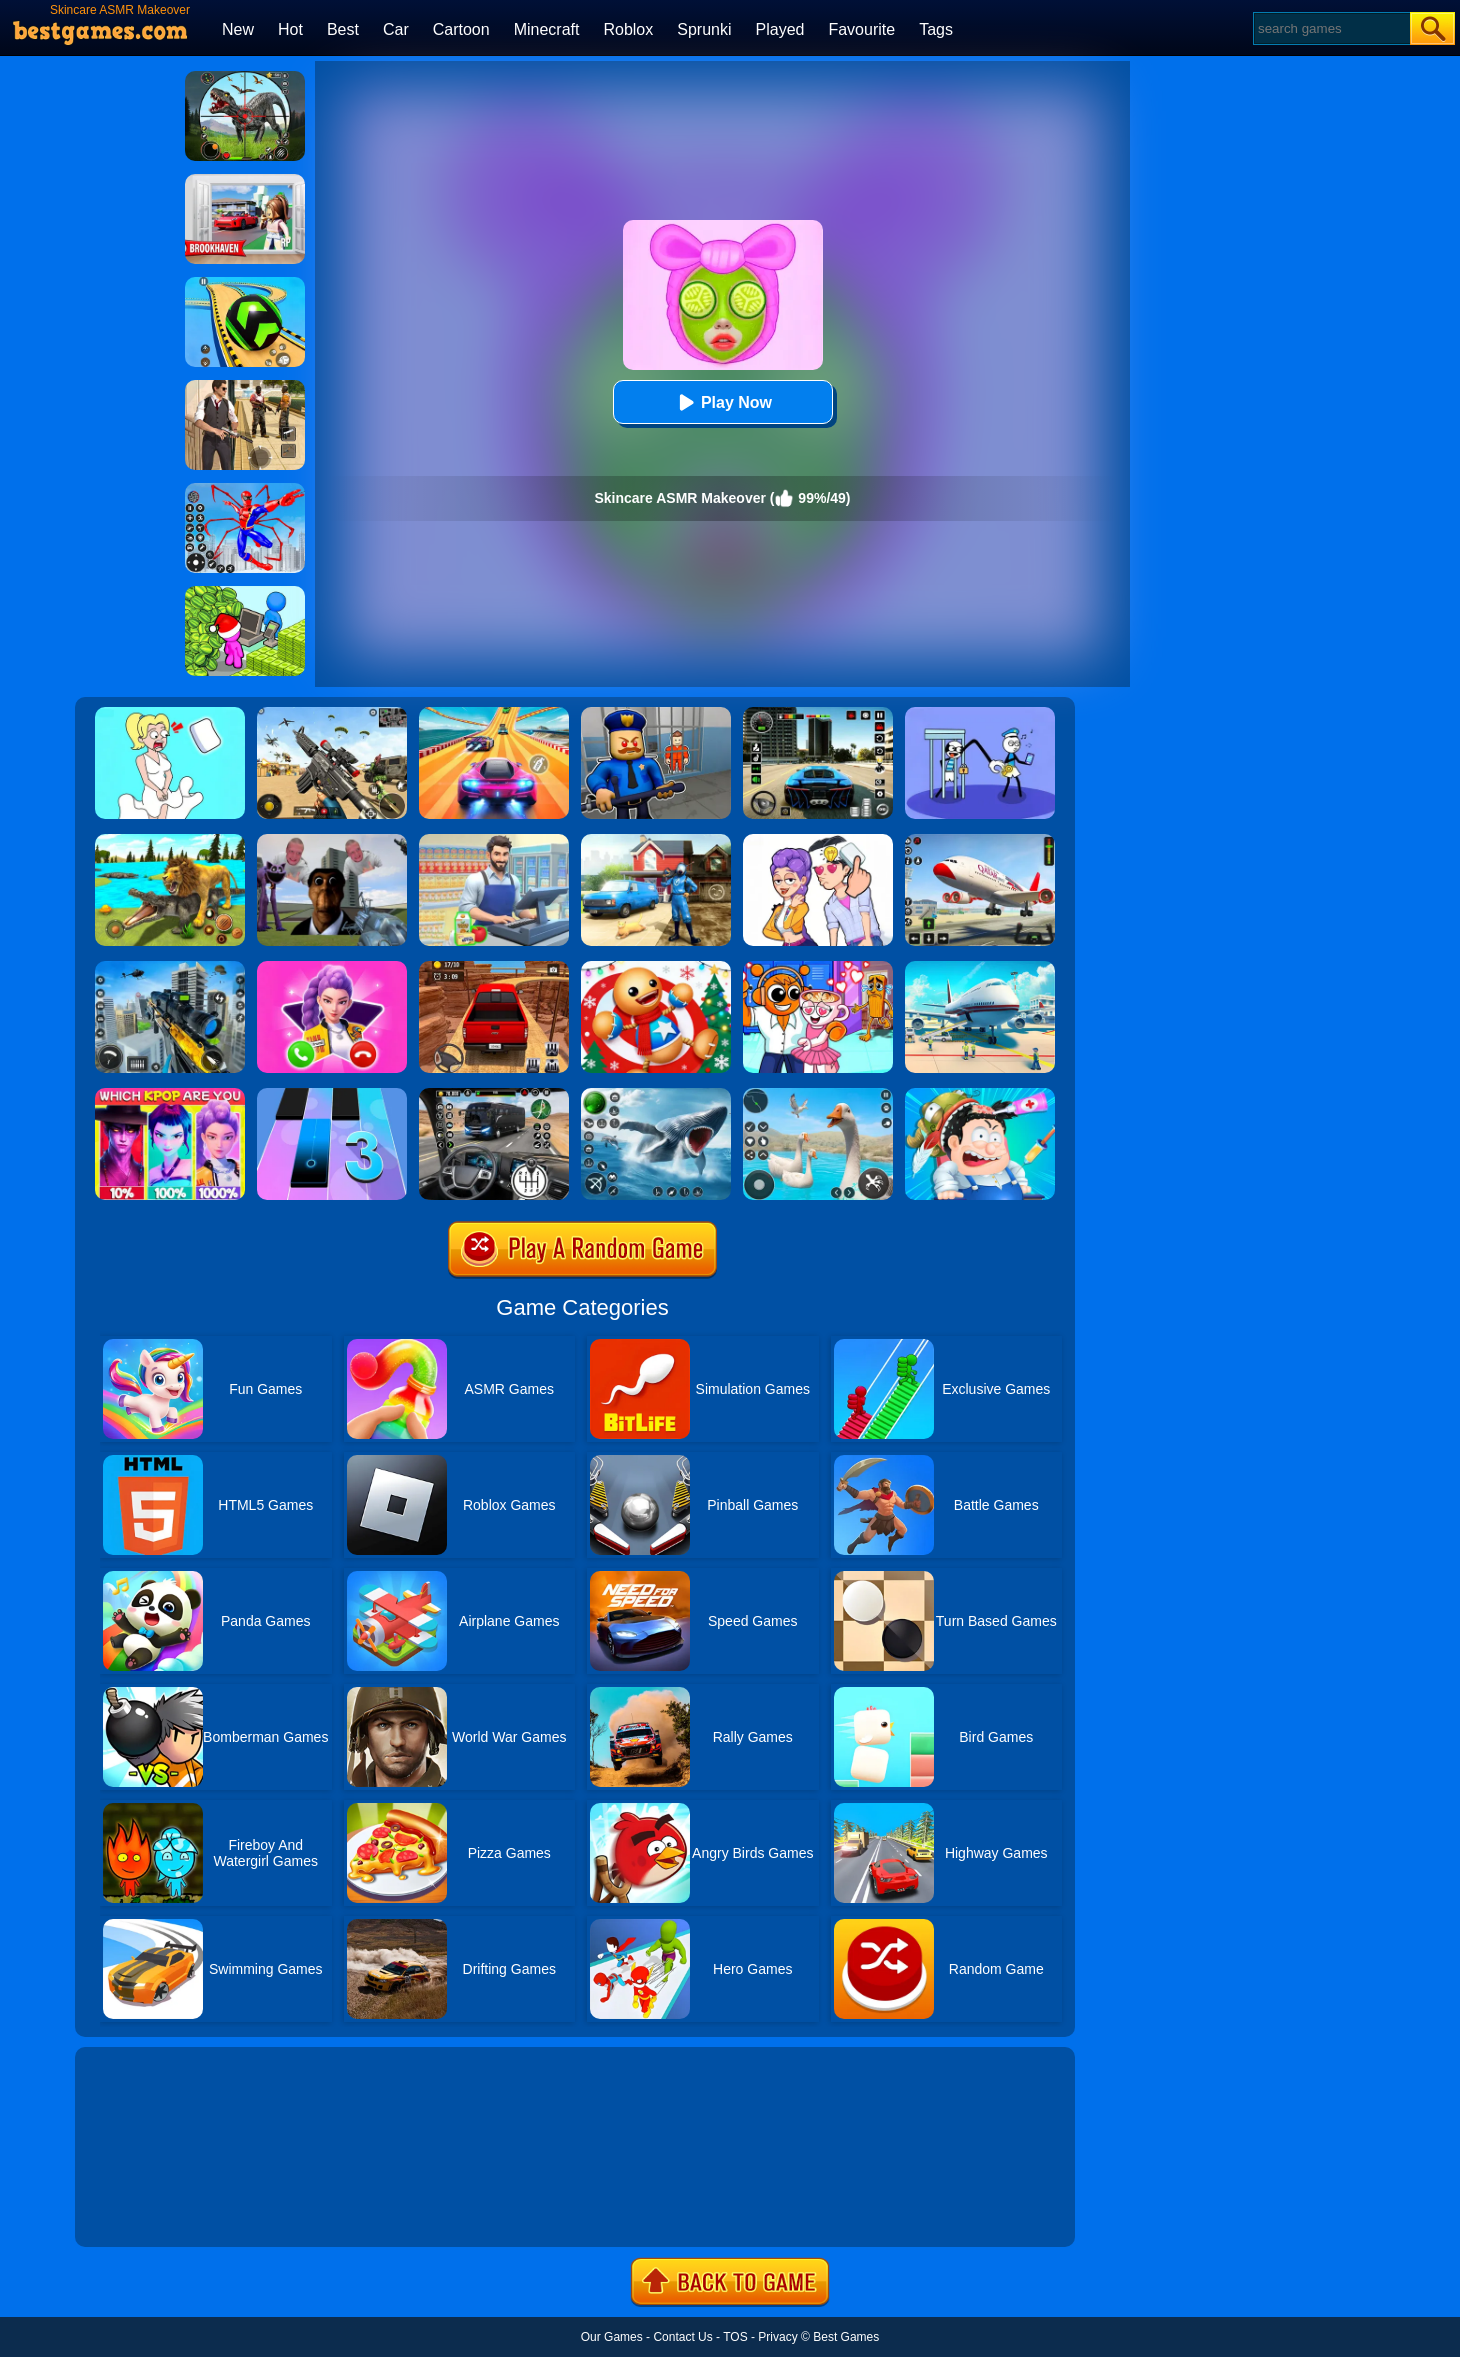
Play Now (722, 402)
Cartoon (461, 29)
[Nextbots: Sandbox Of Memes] (332, 841)
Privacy (777, 2337)
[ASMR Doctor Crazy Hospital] (980, 1095)
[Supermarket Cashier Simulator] (494, 841)
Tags (936, 29)
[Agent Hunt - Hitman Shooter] (245, 387)
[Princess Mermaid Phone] (332, 968)
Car (396, 29)
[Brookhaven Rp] (245, 181)
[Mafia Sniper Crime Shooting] (170, 968)
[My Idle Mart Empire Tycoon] (245, 593)
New (238, 29)
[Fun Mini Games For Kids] (818, 968)
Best (343, 29)
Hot (290, 29)
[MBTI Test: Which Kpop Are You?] (170, 1095)
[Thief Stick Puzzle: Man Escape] (980, 714)
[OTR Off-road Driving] (494, 968)
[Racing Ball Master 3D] (245, 284)
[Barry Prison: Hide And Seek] (656, 714)
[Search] (1330, 28)
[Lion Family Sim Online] (170, 841)
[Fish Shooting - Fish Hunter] (656, 1095)
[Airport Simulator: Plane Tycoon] (980, 968)
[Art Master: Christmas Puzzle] (818, 841)
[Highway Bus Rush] (494, 1095)
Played (780, 29)
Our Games (612, 2337)
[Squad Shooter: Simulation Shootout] (332, 714)
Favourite (861, 29)
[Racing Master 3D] (494, 714)
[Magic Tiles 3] (332, 1095)
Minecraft (547, 29)
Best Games (846, 2337)
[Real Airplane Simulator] (980, 841)
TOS (735, 2337)
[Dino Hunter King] (245, 78)
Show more (142, 2209)
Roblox (628, 29)
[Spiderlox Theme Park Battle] (245, 490)
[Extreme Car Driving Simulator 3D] (818, 714)
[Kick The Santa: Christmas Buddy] (656, 968)
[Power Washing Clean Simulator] (656, 841)
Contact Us (682, 2337)
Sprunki (704, 29)
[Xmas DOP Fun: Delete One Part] (170, 714)
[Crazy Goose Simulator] (818, 1095)
